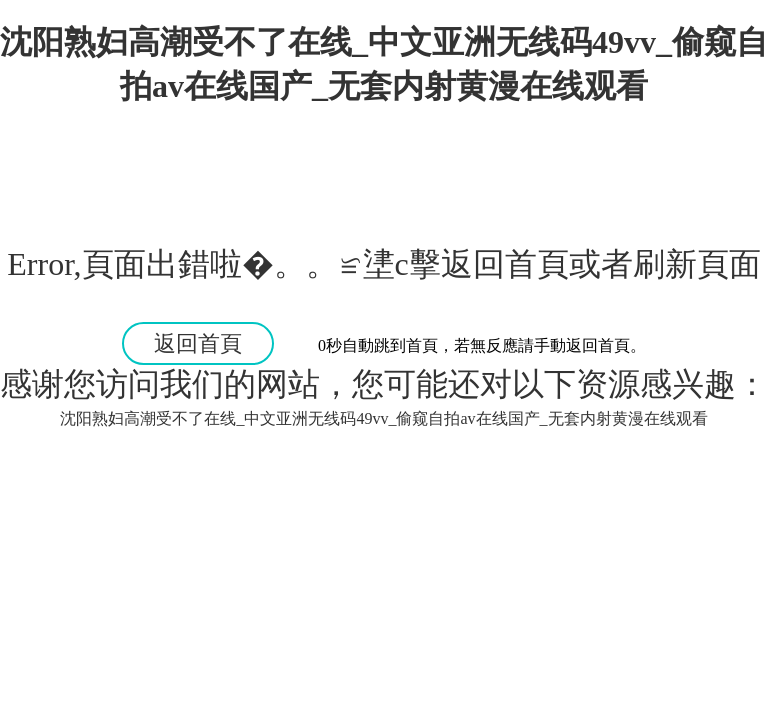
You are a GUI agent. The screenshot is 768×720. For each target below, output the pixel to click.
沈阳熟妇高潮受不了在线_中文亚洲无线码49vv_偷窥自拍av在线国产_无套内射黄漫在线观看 (383, 418)
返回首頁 (198, 343)
